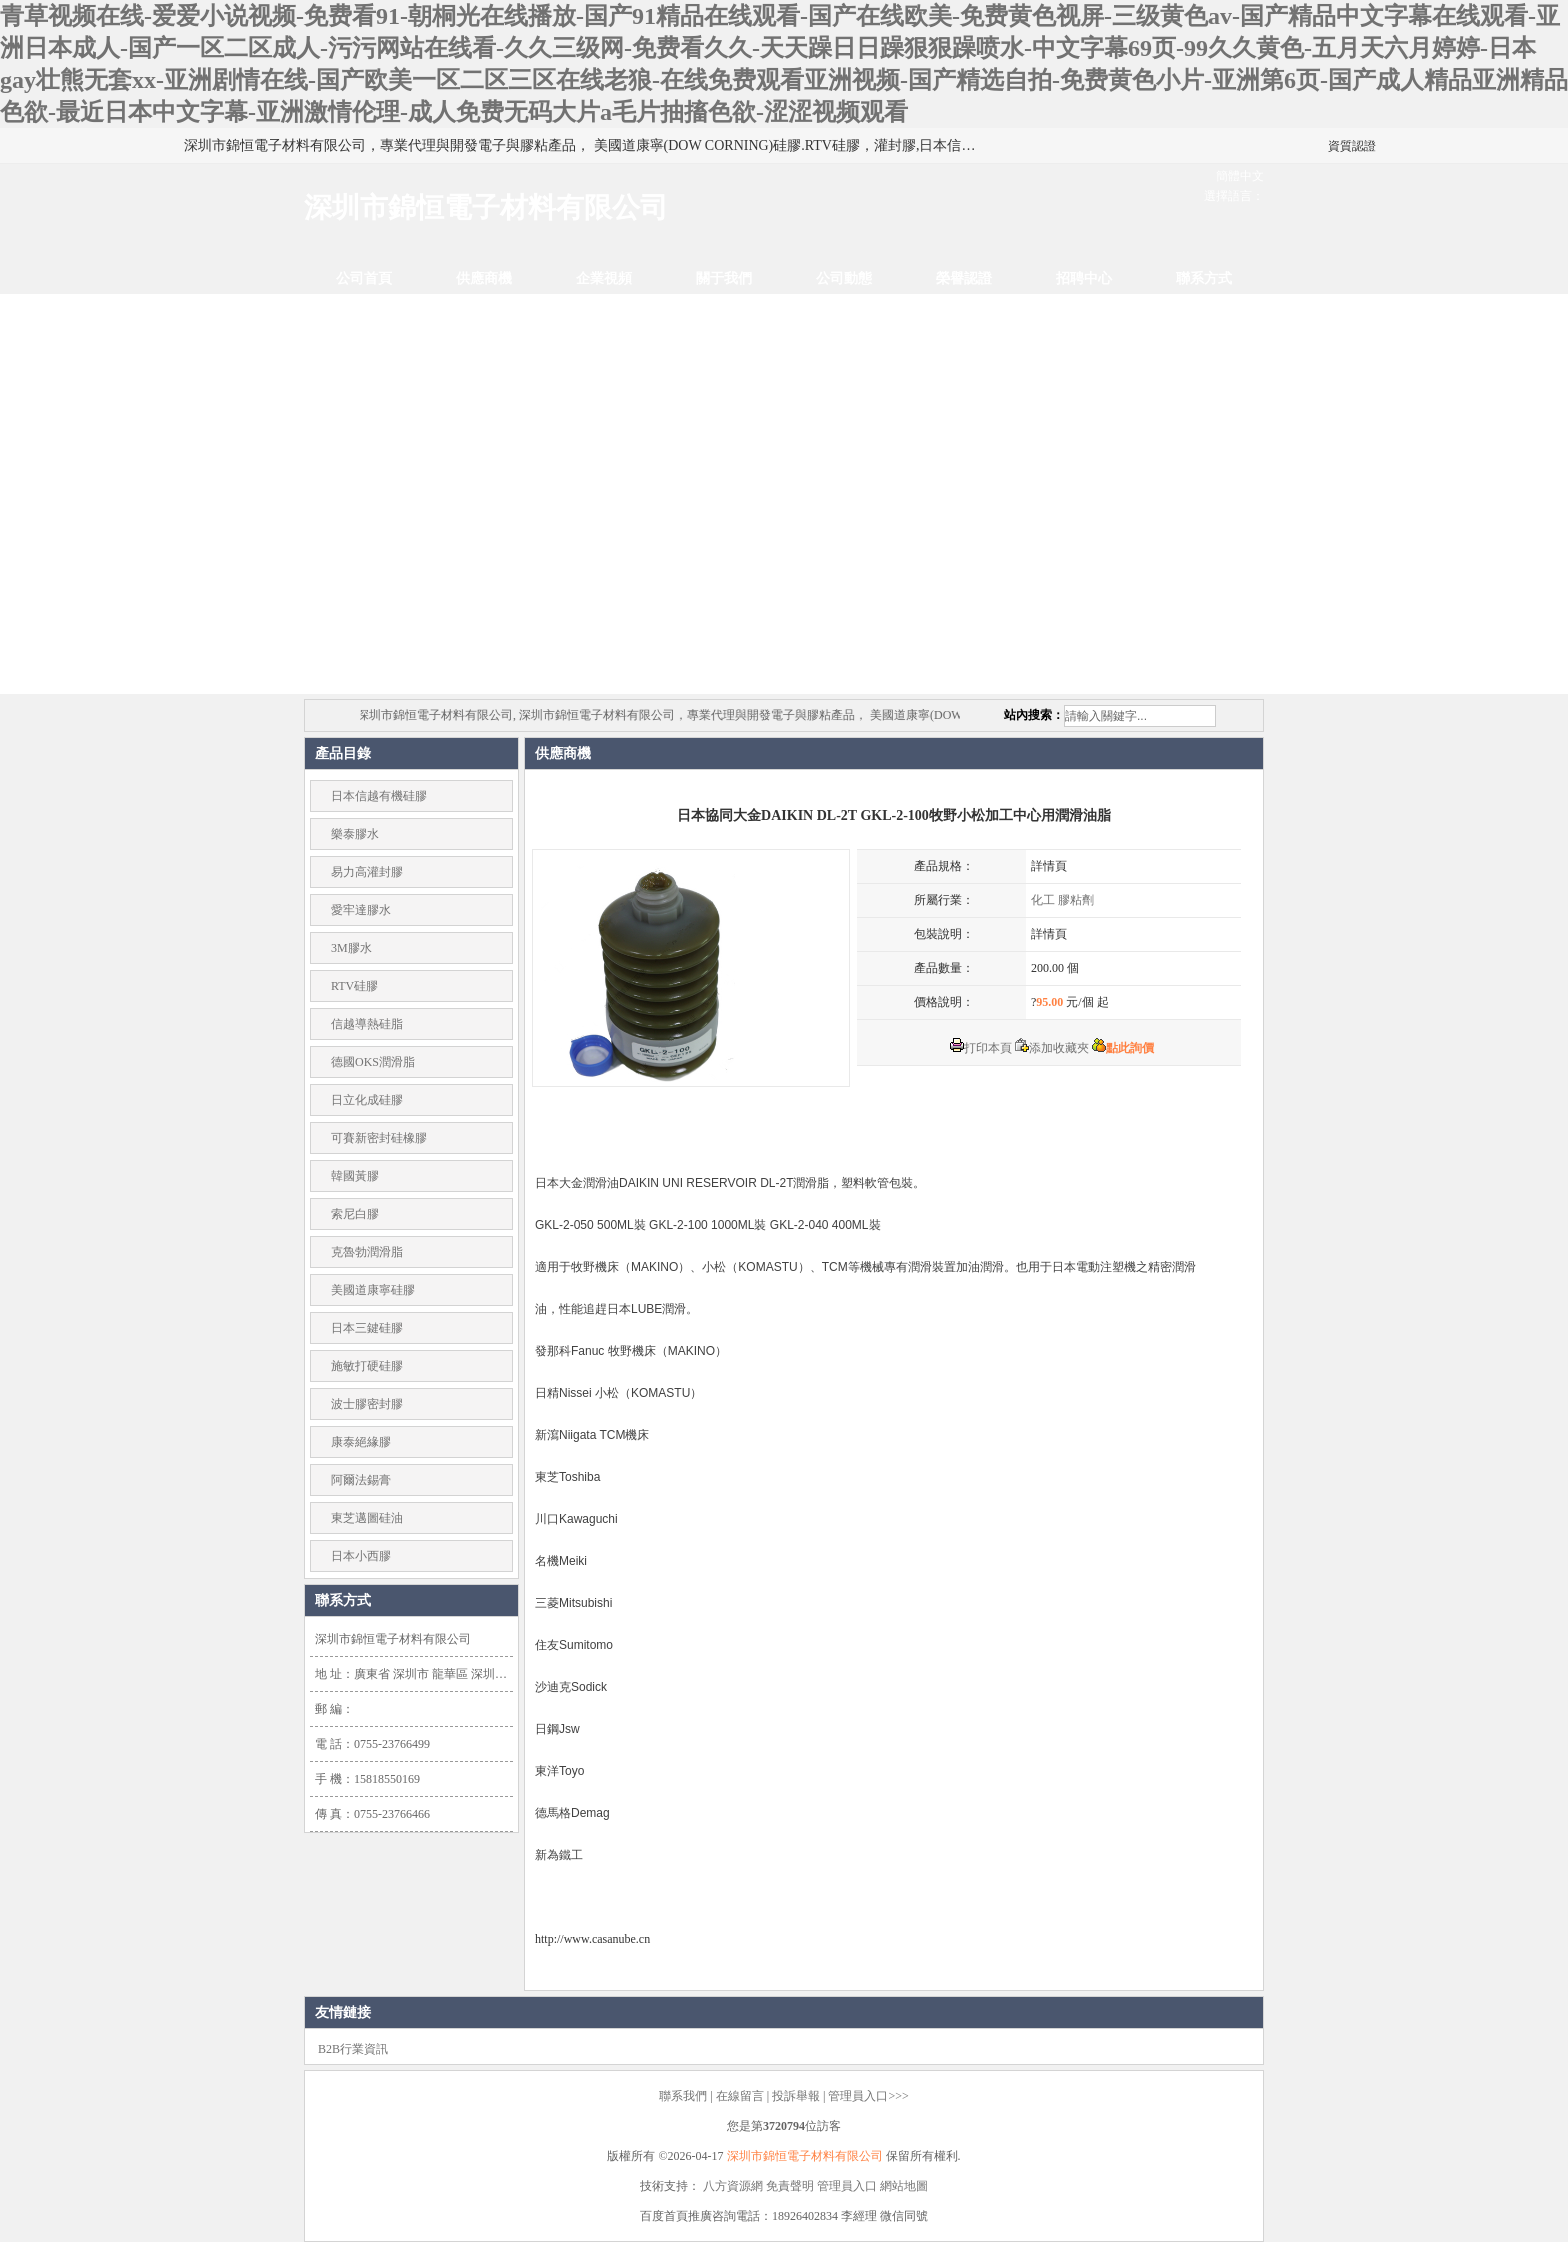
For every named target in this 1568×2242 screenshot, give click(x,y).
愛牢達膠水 (361, 910)
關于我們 (724, 278)
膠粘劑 (1076, 900)
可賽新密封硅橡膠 (379, 1138)
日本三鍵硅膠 (367, 1328)
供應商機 (484, 278)
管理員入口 (847, 2186)
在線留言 (740, 2096)
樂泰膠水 (355, 834)
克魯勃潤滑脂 (367, 1252)
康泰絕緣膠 (361, 1442)
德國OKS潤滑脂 (373, 1062)
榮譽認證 (964, 278)
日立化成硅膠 (367, 1100)
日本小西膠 (361, 1556)
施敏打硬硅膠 (367, 1366)
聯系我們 (683, 2096)
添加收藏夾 (1052, 1048)
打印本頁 (981, 1048)
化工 (1043, 900)
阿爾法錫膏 (361, 1480)
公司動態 (844, 278)
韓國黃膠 (355, 1176)
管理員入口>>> (868, 2096)
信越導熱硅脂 (367, 1024)
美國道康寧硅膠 (373, 1290)
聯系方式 (1204, 278)
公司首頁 (364, 278)
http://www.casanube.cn (592, 1939)
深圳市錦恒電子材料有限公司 (805, 2156)
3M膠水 (351, 948)
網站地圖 (904, 2186)
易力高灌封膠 (367, 872)
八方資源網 (733, 2186)
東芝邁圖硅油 (367, 1518)
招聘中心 (1084, 278)
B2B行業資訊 (353, 2049)
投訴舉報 (796, 2096)
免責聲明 (790, 2186)
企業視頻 (604, 278)
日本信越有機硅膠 (379, 796)
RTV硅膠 (354, 986)
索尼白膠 (355, 1214)
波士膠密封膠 (367, 1404)
